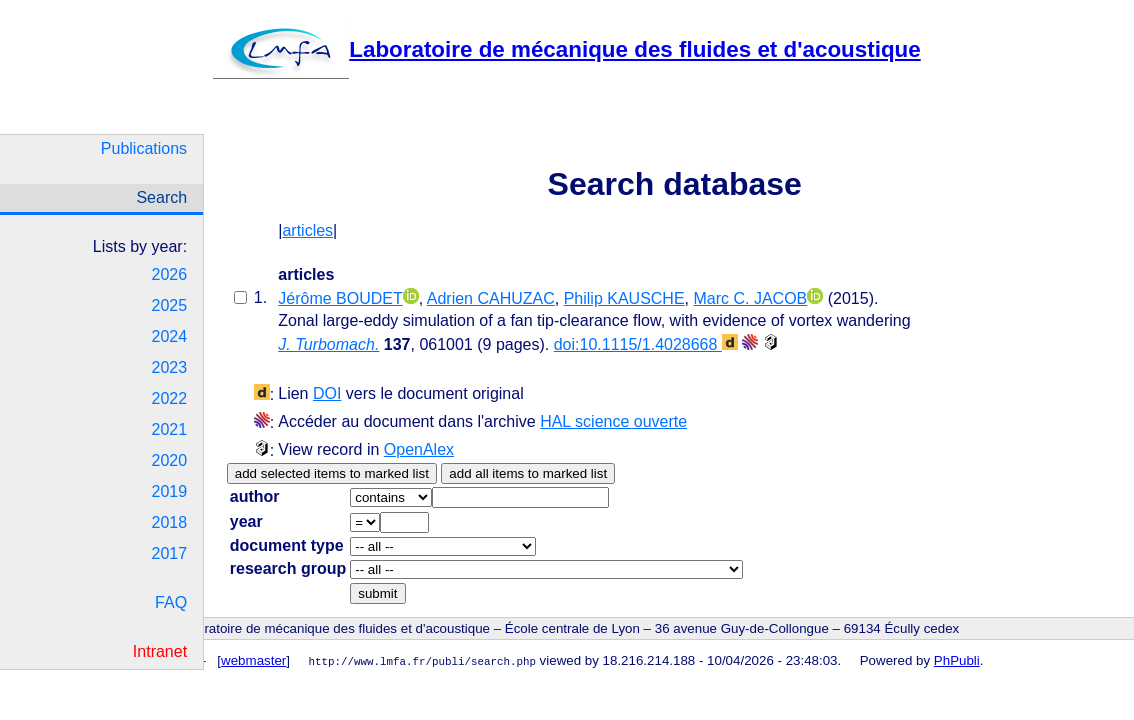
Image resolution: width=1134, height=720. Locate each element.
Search (161, 197)
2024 (170, 336)
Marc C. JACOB (750, 298)
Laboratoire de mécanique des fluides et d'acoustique (566, 49)
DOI (327, 393)
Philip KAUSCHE (624, 298)
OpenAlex (419, 449)
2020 (170, 460)
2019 (170, 491)
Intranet (160, 651)
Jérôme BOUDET (340, 298)
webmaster (253, 660)
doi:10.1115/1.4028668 (646, 344)
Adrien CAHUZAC (491, 298)
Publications (144, 148)
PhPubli (957, 660)
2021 (170, 429)
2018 (170, 522)
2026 (170, 274)
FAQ (171, 602)
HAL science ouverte (613, 421)
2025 (170, 305)
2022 (170, 398)
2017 (170, 553)
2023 (170, 367)
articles (307, 230)
